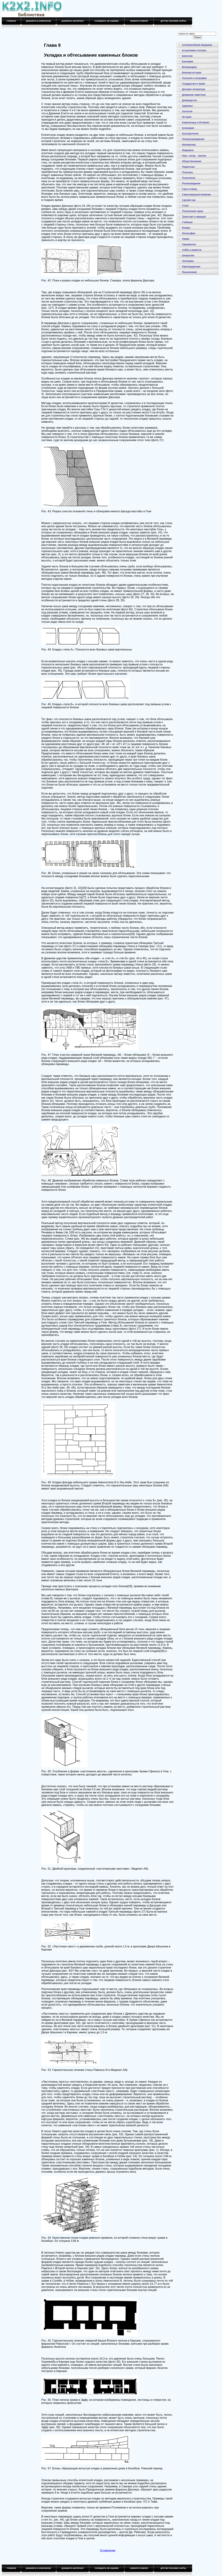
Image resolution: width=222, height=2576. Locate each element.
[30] (162, 1651)
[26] (84, 887)
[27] (84, 897)
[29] (129, 1586)
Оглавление (107, 2550)
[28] (132, 934)
